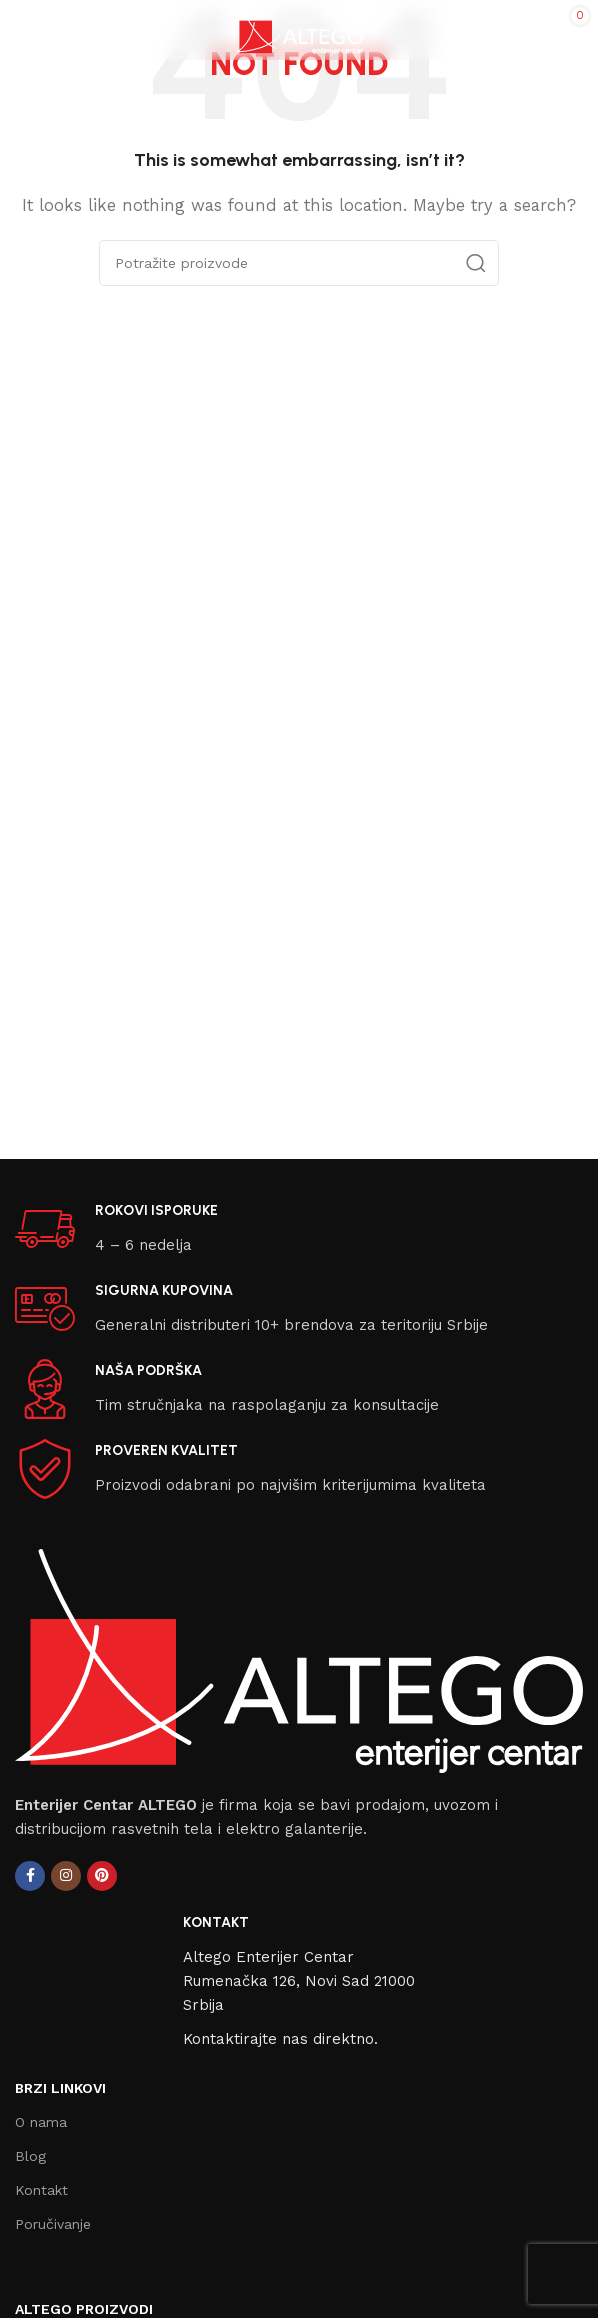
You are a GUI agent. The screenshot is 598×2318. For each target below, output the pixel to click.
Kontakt (41, 2190)
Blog (30, 2156)
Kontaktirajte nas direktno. (280, 2039)
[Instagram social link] (66, 1876)
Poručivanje (53, 2224)
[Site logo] (299, 29)
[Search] (299, 263)
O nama (41, 2122)
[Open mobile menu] (25, 30)
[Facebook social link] (30, 1876)
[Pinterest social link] (102, 1876)
